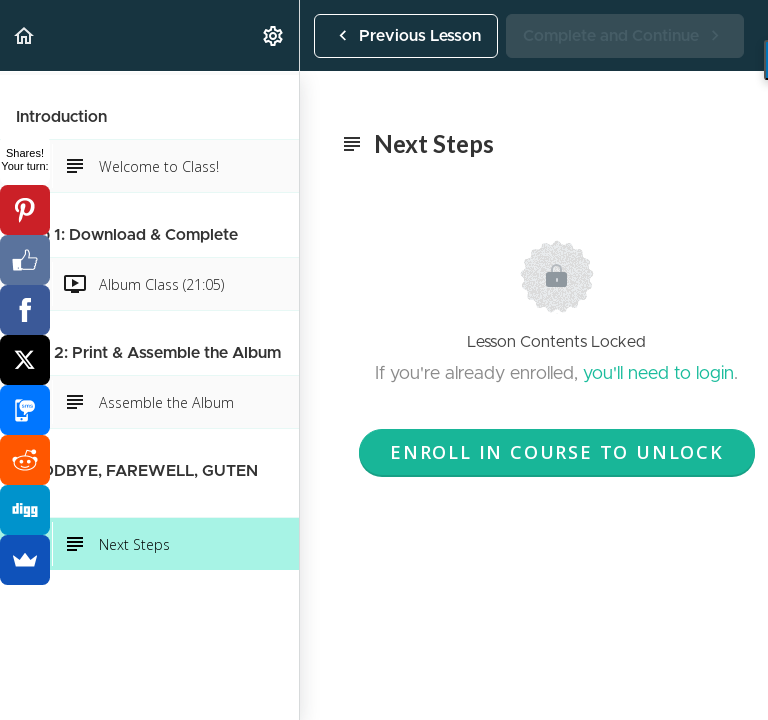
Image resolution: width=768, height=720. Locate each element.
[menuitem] (274, 35)
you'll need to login (658, 374)
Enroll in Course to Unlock (557, 452)
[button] (25, 35)
